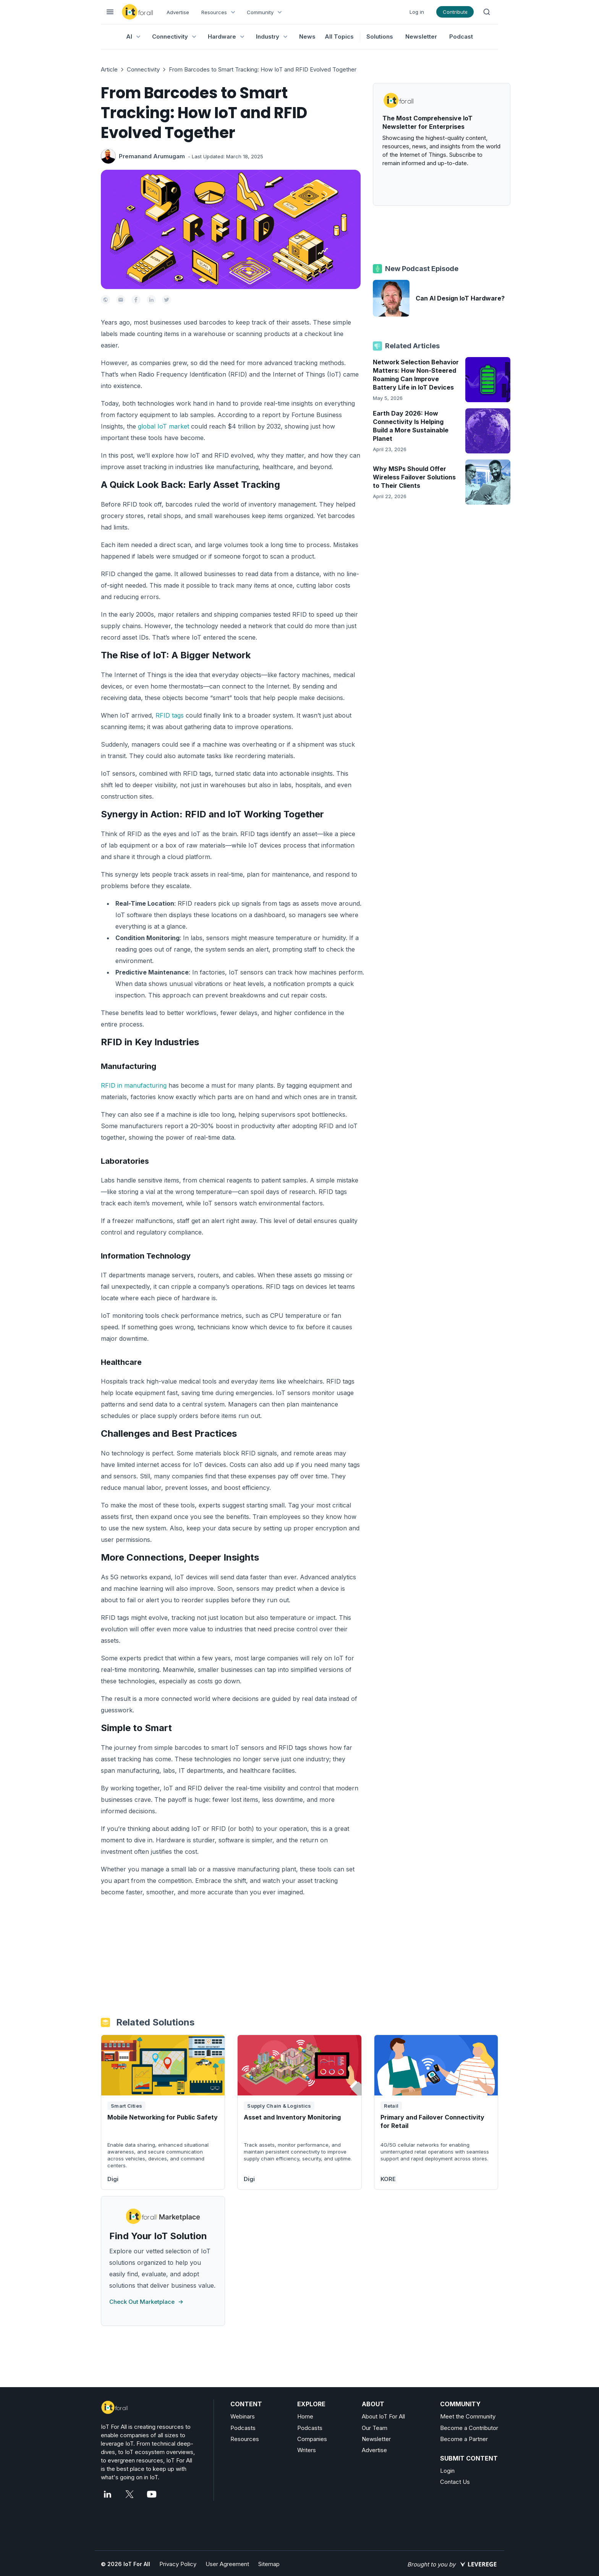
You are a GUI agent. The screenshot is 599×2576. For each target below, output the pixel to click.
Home (305, 2416)
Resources (244, 2439)
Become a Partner (464, 2439)
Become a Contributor (469, 2427)
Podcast (461, 36)
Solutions (379, 36)
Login (447, 2470)
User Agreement (227, 2564)
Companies (312, 2439)
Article (109, 69)
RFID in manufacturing (134, 1085)
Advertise (178, 12)
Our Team (374, 2427)
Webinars (242, 2416)
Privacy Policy (177, 2564)
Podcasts (243, 2427)
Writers (306, 2450)
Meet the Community (467, 2416)
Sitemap (269, 2564)
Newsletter (421, 36)
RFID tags (169, 715)
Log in (417, 12)
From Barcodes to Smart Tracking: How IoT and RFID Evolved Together (262, 69)
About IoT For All (383, 2416)
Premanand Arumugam (152, 156)
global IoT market (163, 426)
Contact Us (455, 2481)
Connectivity (143, 69)
